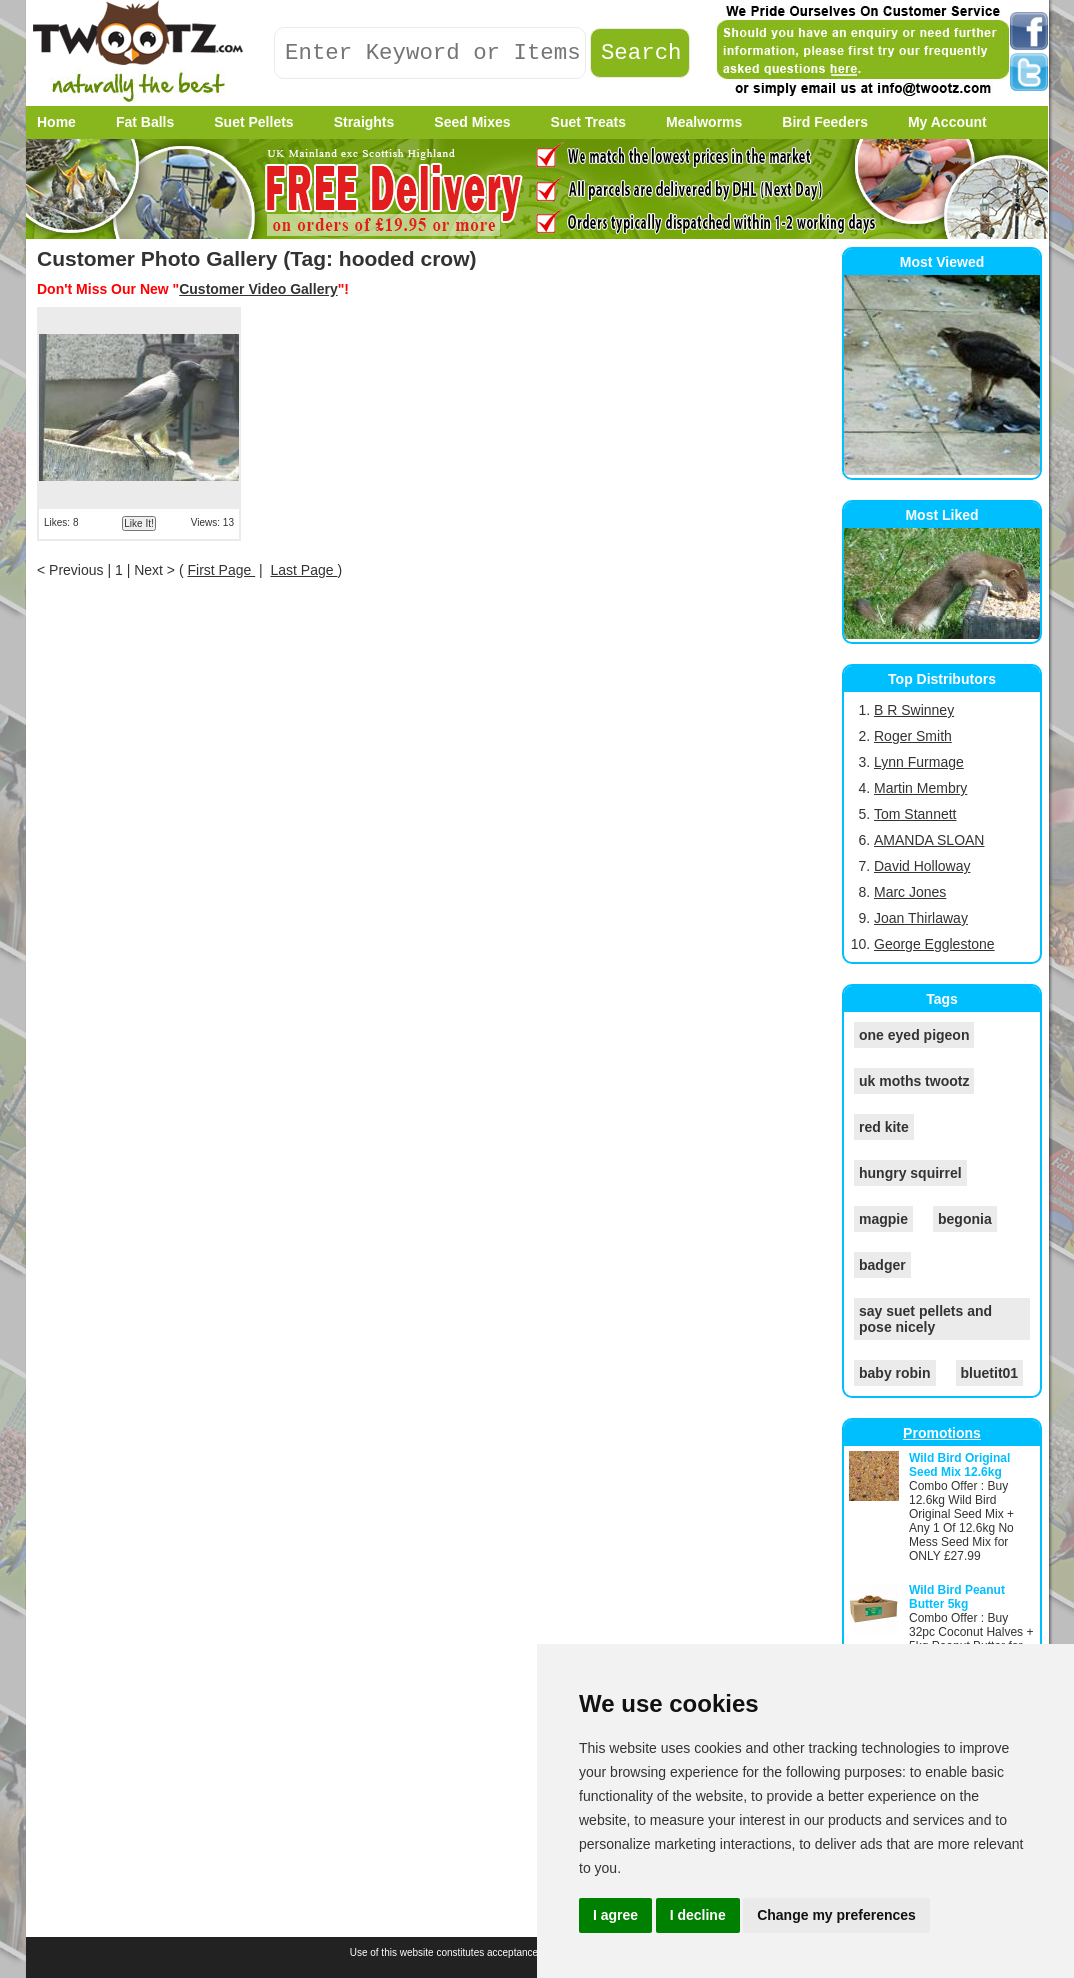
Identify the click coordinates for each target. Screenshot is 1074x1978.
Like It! (138, 523)
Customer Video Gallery (258, 289)
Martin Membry (920, 788)
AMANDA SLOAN (929, 840)
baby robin (895, 1373)
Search (641, 53)
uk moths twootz (914, 1081)
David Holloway (922, 866)
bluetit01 (990, 1373)
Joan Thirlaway (921, 918)
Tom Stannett (915, 814)
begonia (965, 1219)
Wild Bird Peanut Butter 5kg (957, 1597)
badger (882, 1265)
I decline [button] (698, 1915)
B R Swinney (914, 710)
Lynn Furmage (919, 762)
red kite (884, 1127)
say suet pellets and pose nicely (925, 1319)
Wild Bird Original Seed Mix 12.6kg (959, 1465)
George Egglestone (934, 944)
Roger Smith (913, 736)
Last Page (304, 570)
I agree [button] (615, 1915)
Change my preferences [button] (836, 1915)
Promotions (942, 1433)
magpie (883, 1219)
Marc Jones (910, 892)
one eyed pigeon (914, 1035)
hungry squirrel (910, 1173)
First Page (221, 570)
